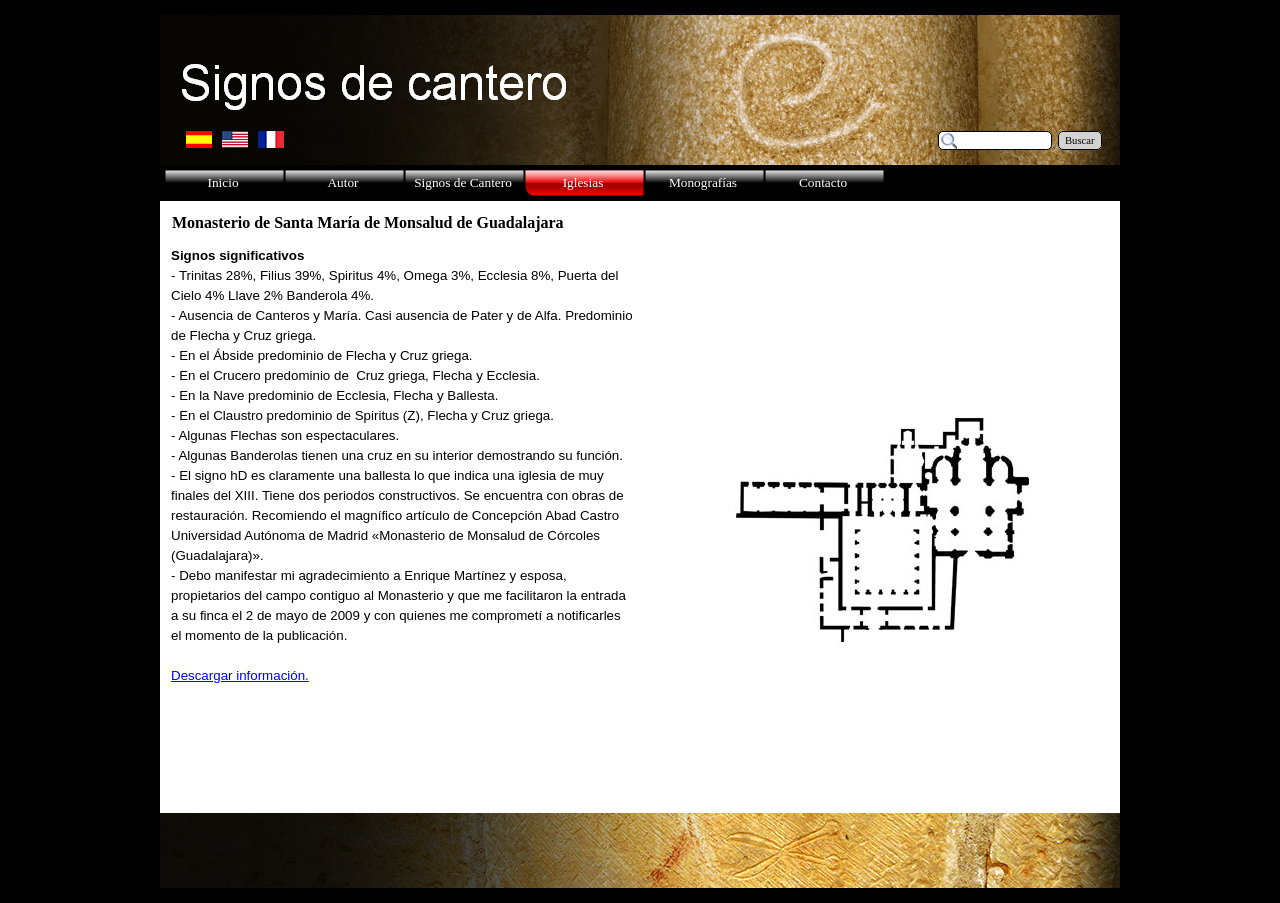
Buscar (1080, 140)
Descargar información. (240, 675)
